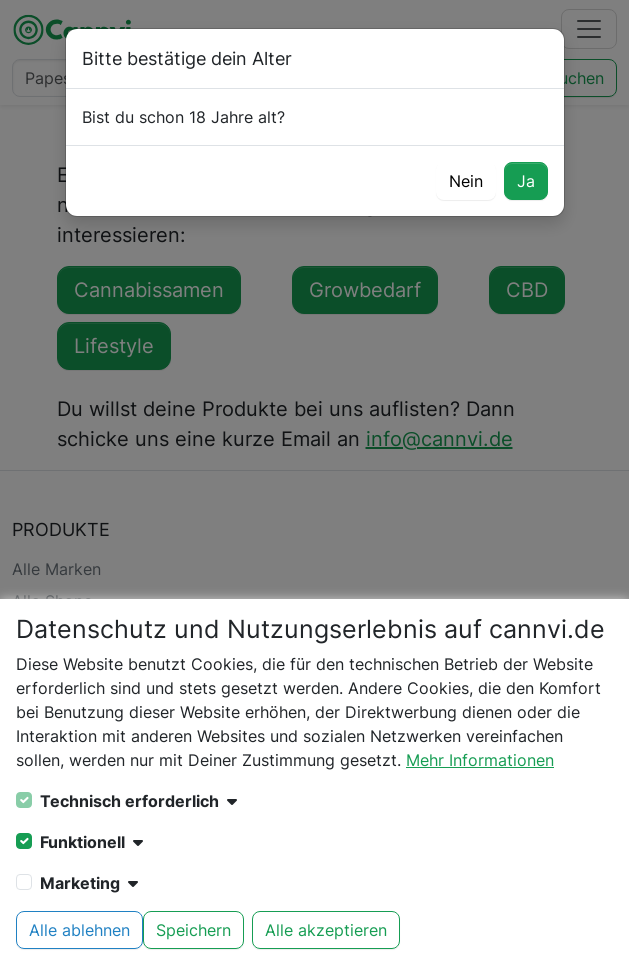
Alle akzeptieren (326, 930)
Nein (466, 181)
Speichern (193, 930)
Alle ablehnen (79, 930)
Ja (526, 181)
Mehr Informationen (480, 760)
